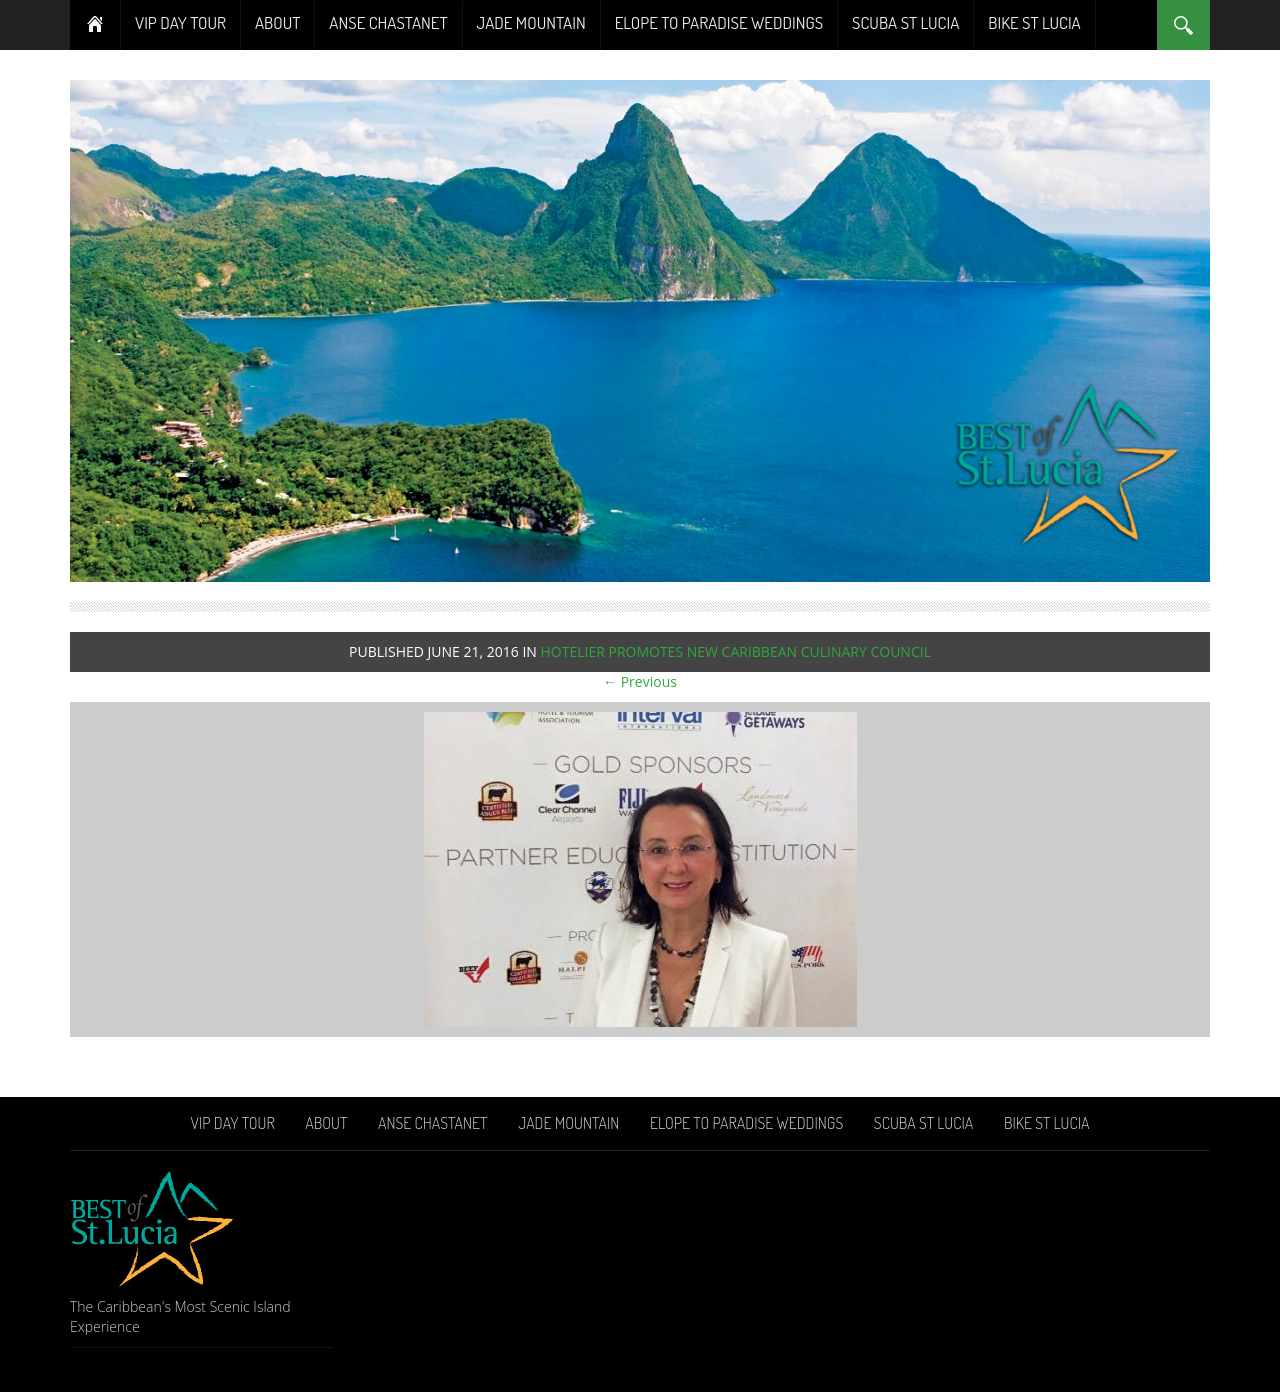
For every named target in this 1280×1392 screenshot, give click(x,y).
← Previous (640, 681)
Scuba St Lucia (905, 22)
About (277, 22)
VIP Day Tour (180, 22)
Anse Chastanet (388, 22)
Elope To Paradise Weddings (719, 22)
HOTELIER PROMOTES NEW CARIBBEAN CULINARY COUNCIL (735, 651)
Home (95, 25)
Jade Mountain (531, 22)
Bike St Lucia (1034, 22)
